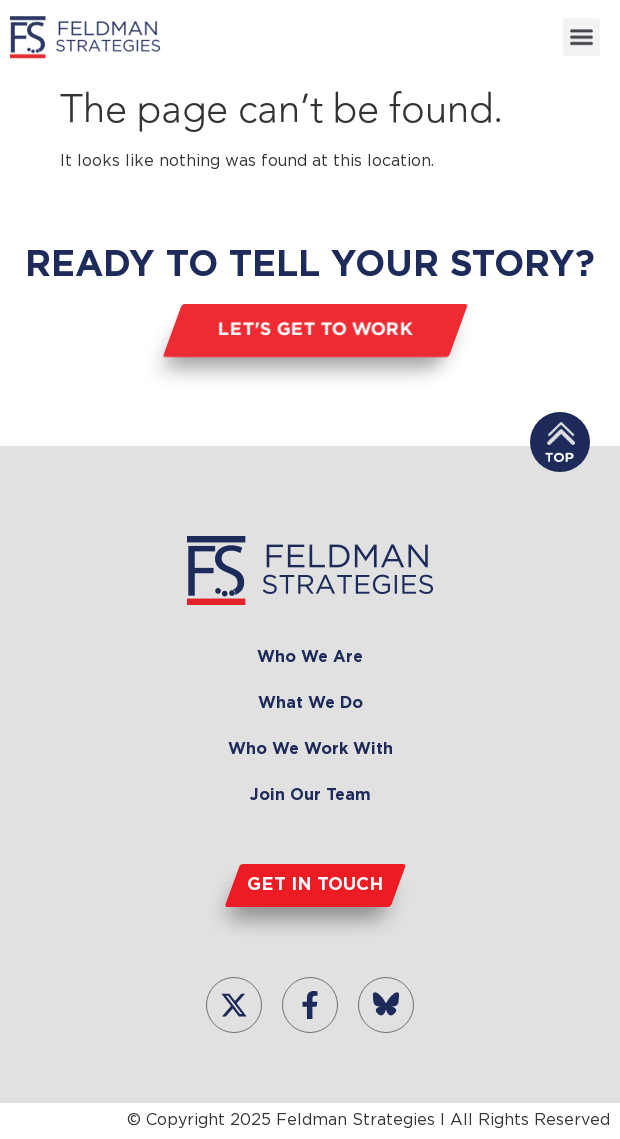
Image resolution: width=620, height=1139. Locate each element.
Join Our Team (310, 795)
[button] (582, 36)
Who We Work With (310, 749)
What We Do (310, 703)
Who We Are (310, 657)
